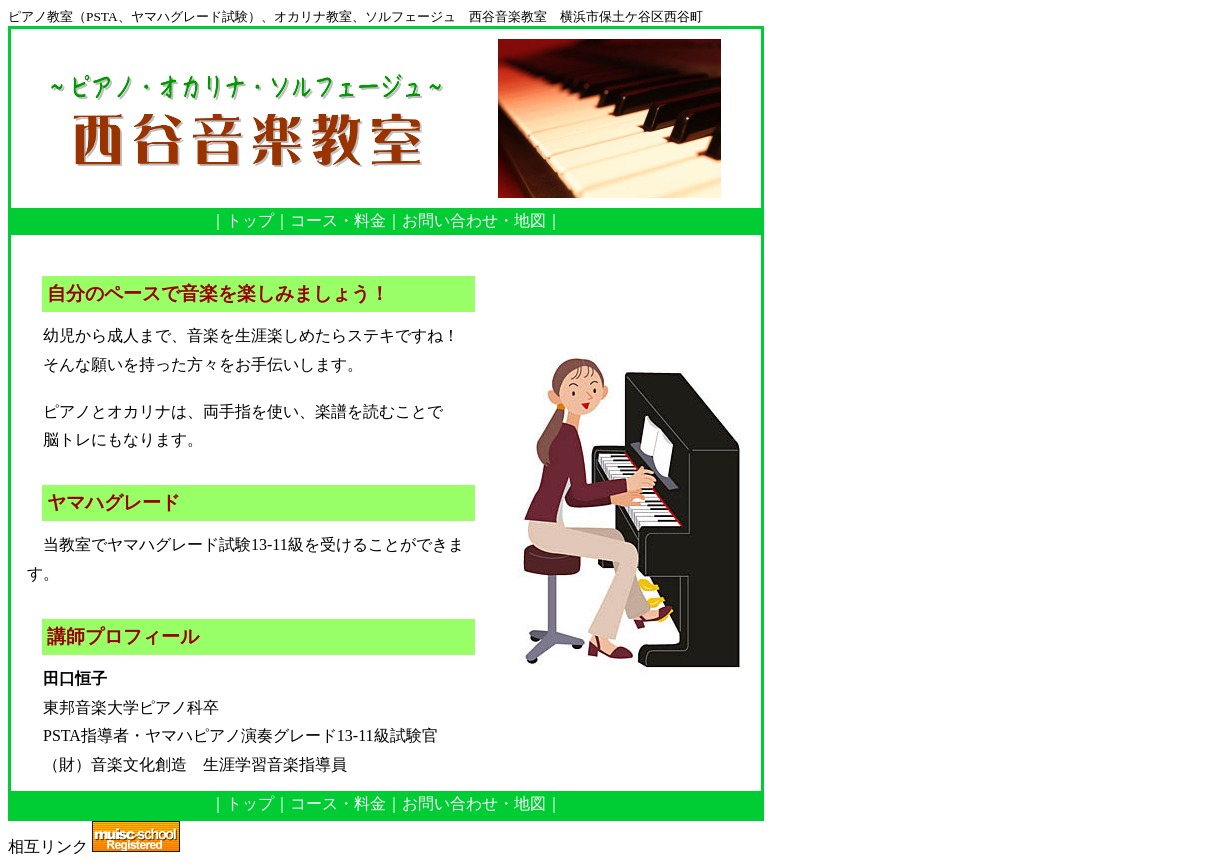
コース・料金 (338, 220)
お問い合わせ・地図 (474, 220)
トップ (250, 220)
